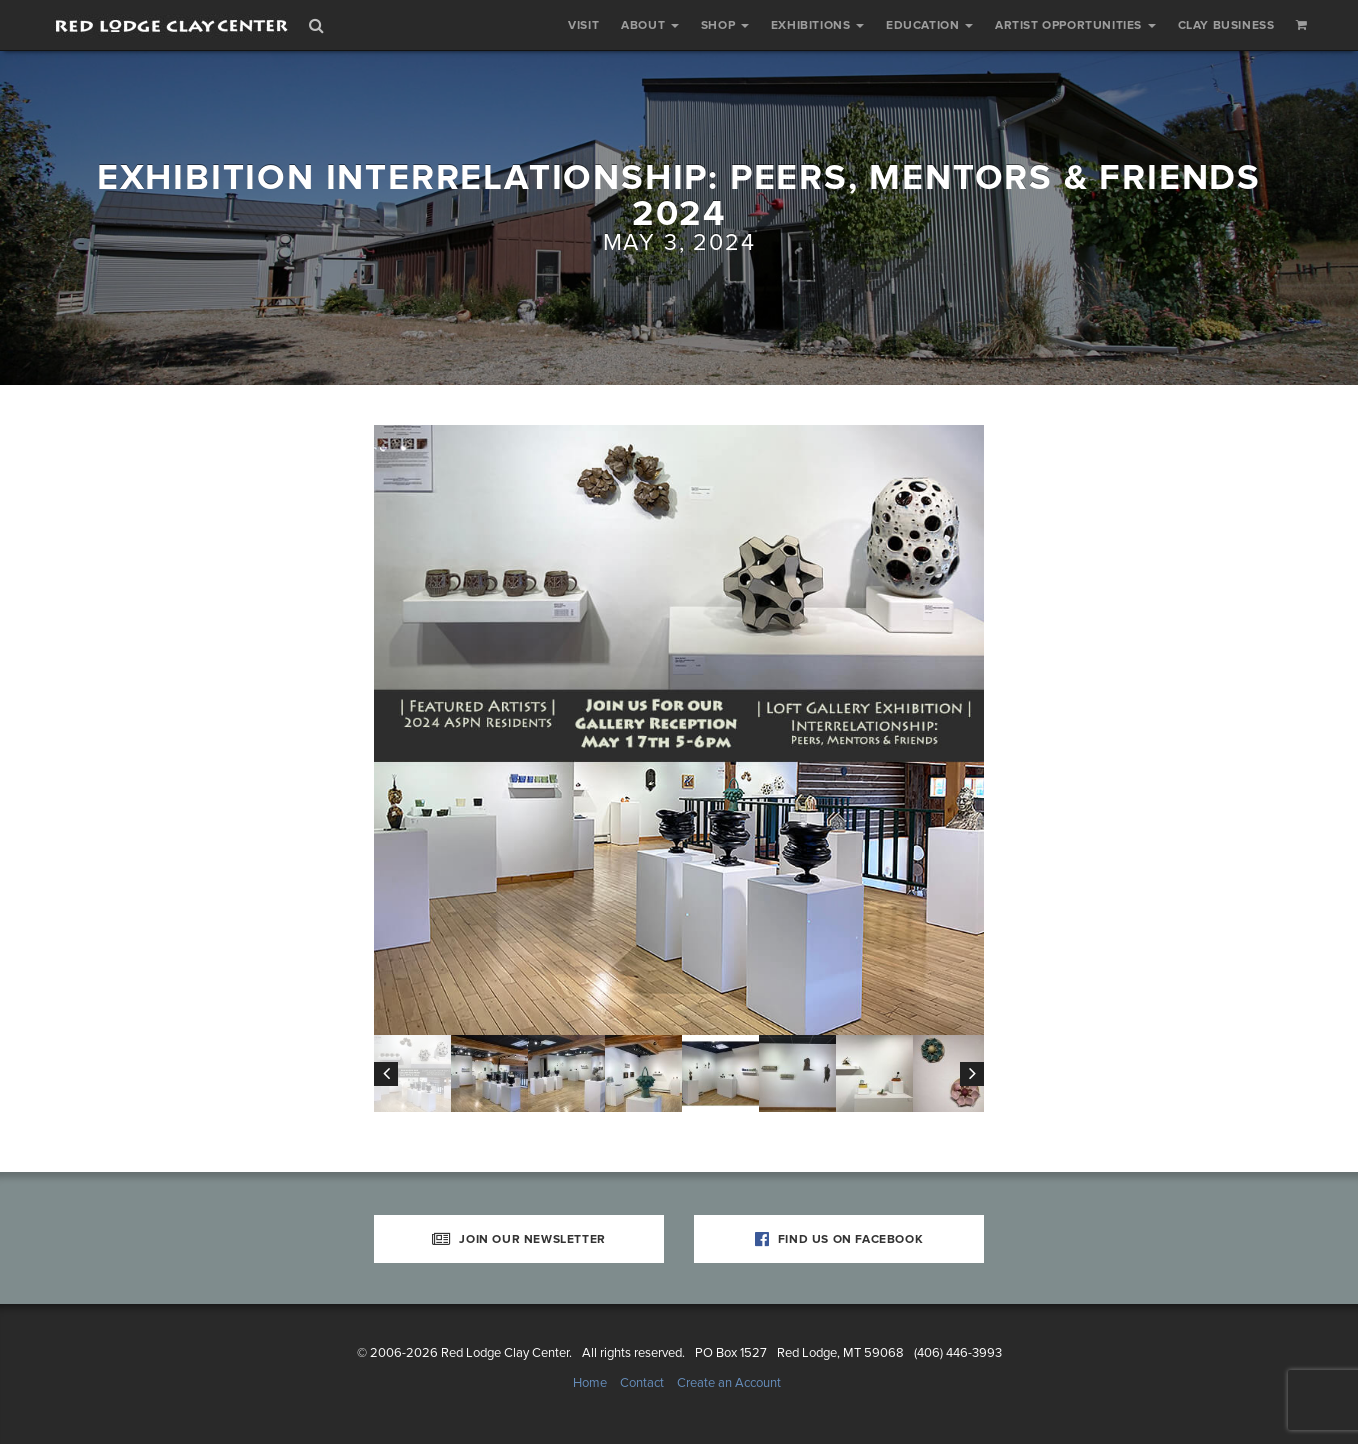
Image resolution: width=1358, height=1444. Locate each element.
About (650, 25)
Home (590, 1383)
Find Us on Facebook (839, 1239)
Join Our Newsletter (519, 1239)
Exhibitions (817, 25)
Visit (583, 25)
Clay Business (1226, 25)
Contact (642, 1383)
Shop (725, 25)
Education (929, 25)
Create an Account (729, 1383)
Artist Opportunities (1075, 25)
